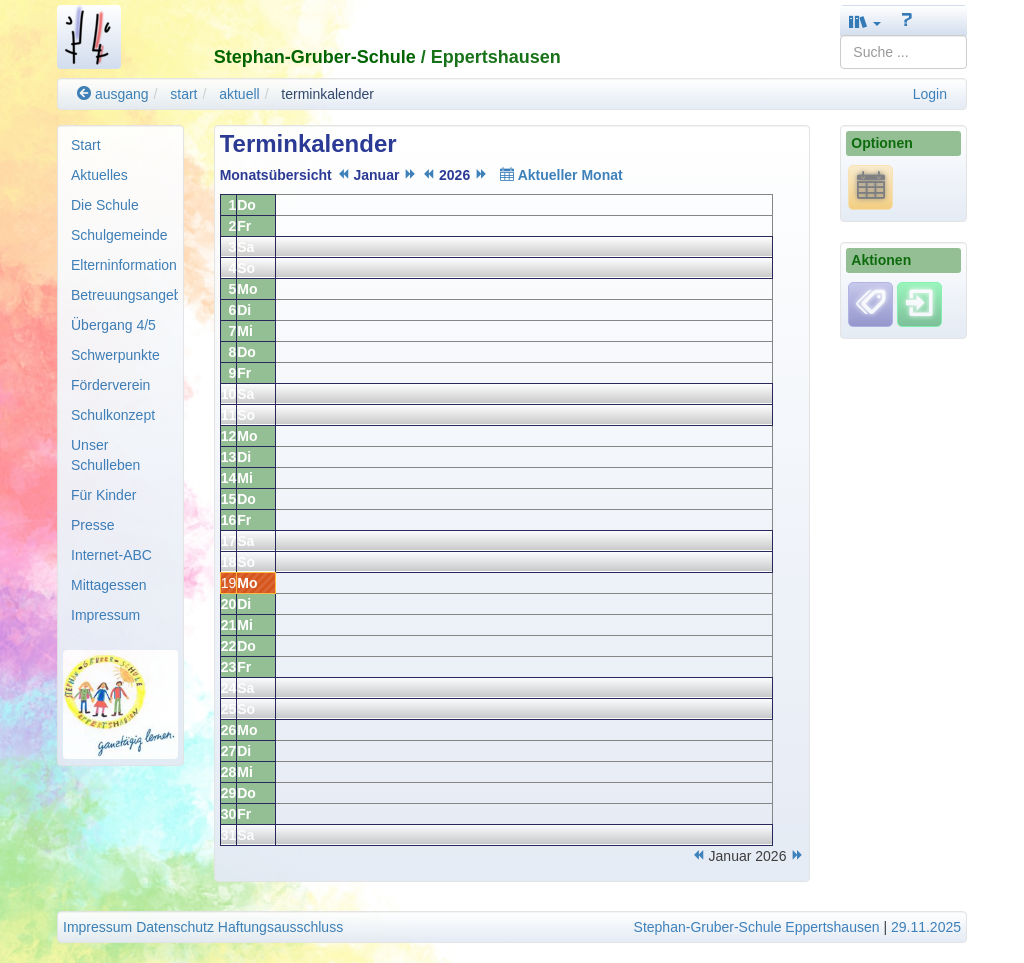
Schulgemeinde (119, 235)
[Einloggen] (919, 303)
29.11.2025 (926, 927)
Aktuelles (99, 175)
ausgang (113, 94)
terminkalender (327, 94)
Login (930, 94)
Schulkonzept (113, 415)
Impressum (105, 615)
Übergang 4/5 (113, 325)
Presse (93, 525)
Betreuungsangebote (124, 295)
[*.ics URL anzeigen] (870, 187)
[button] (865, 21)
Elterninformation (124, 265)
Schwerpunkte (115, 355)
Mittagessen (108, 585)
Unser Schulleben (105, 455)
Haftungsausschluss (280, 927)
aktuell (239, 94)
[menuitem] (120, 145)
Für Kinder (103, 495)
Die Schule (105, 205)
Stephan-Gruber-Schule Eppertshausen (757, 927)
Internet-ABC (111, 555)
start (183, 94)
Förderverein (110, 385)
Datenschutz (175, 927)
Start (86, 145)
